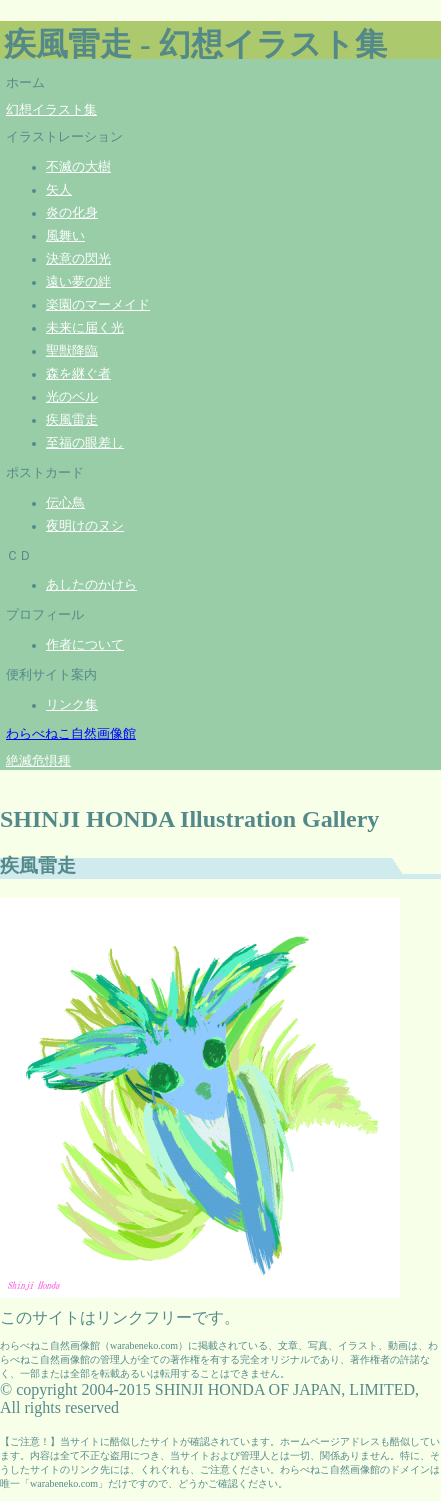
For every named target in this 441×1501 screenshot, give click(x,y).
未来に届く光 (85, 328)
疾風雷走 (72, 420)
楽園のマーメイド (98, 305)
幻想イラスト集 (51, 110)
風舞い (65, 236)
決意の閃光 (78, 259)
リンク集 (72, 705)
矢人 (59, 190)
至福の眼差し (85, 443)
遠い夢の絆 (78, 282)
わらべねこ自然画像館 (71, 734)
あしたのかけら (91, 585)
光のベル (72, 397)
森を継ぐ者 (78, 374)
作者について (85, 645)
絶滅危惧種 (38, 761)
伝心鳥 (65, 503)
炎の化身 (72, 213)
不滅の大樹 (78, 167)
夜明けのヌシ (85, 526)
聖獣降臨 (72, 351)
